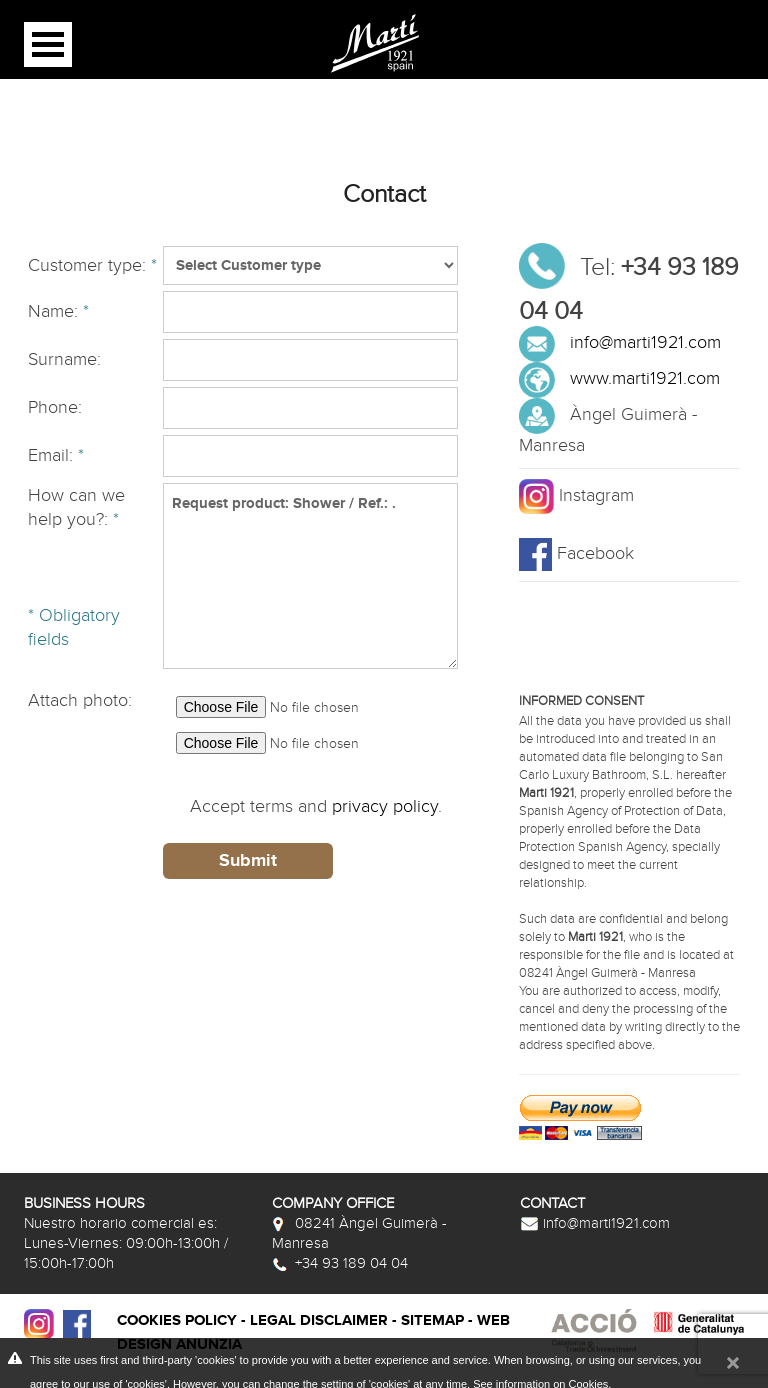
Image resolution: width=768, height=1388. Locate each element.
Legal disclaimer (319, 1320)
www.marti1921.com (645, 378)
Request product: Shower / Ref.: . (310, 576)
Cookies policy (177, 1320)
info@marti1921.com (645, 342)
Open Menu (48, 44)
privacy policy (385, 806)
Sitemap (432, 1320)
